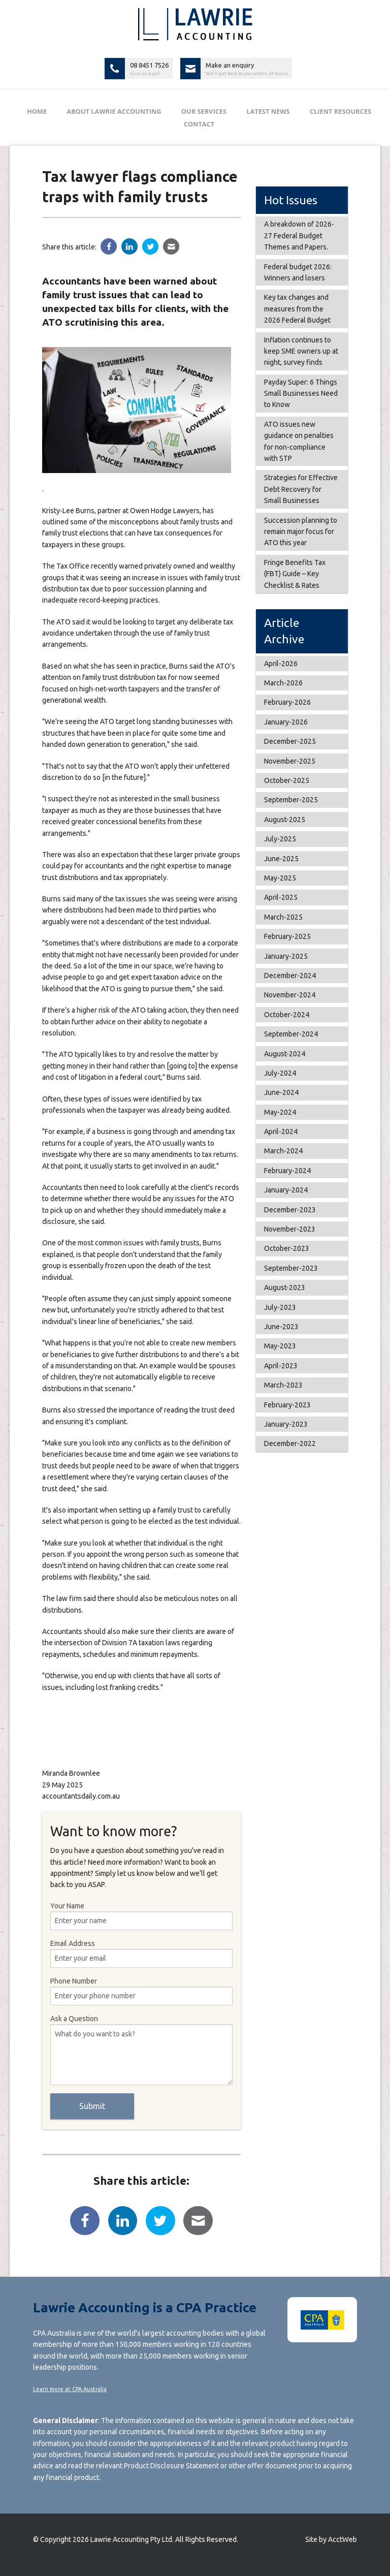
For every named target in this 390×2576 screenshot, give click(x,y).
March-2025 (283, 917)
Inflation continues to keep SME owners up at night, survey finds (301, 351)
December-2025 (290, 741)
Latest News (267, 111)
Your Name (141, 1916)
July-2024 (280, 1073)
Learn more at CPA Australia (70, 2389)
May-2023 (280, 1346)
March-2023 (283, 1385)
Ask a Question (141, 2050)
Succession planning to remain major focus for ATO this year (300, 531)
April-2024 (281, 1131)
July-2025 (280, 839)
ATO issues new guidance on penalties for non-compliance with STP (299, 441)
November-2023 (289, 1229)
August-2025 (284, 819)
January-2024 (286, 1190)
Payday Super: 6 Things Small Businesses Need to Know (301, 393)
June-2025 (281, 859)
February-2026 (287, 702)
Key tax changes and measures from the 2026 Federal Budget (297, 308)
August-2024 (284, 1054)
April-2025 (281, 897)
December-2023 (290, 1210)
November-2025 (289, 761)
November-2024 (289, 995)
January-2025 (286, 956)
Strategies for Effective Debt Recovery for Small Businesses (301, 489)
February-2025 (287, 936)
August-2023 (284, 1287)
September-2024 (291, 1034)
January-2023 (286, 1424)
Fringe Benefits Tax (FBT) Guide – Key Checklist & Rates (295, 573)
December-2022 (290, 1443)
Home (37, 111)
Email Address (141, 1953)
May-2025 (280, 878)
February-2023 (287, 1405)
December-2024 (290, 975)
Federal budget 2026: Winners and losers (298, 272)
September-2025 (291, 800)
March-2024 (283, 1151)
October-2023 (286, 1248)
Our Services (203, 111)
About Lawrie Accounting (114, 111)
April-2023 (281, 1366)
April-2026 (281, 663)
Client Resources (340, 111)
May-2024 (280, 1112)
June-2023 (281, 1327)
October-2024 (286, 1015)
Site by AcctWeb (331, 2539)
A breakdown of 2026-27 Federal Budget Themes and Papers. (299, 235)
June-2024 (281, 1092)
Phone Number (141, 1991)
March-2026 (283, 683)
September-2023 (291, 1268)
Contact (199, 124)
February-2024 (287, 1171)
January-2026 (286, 722)
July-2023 (280, 1307)
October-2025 (286, 780)
